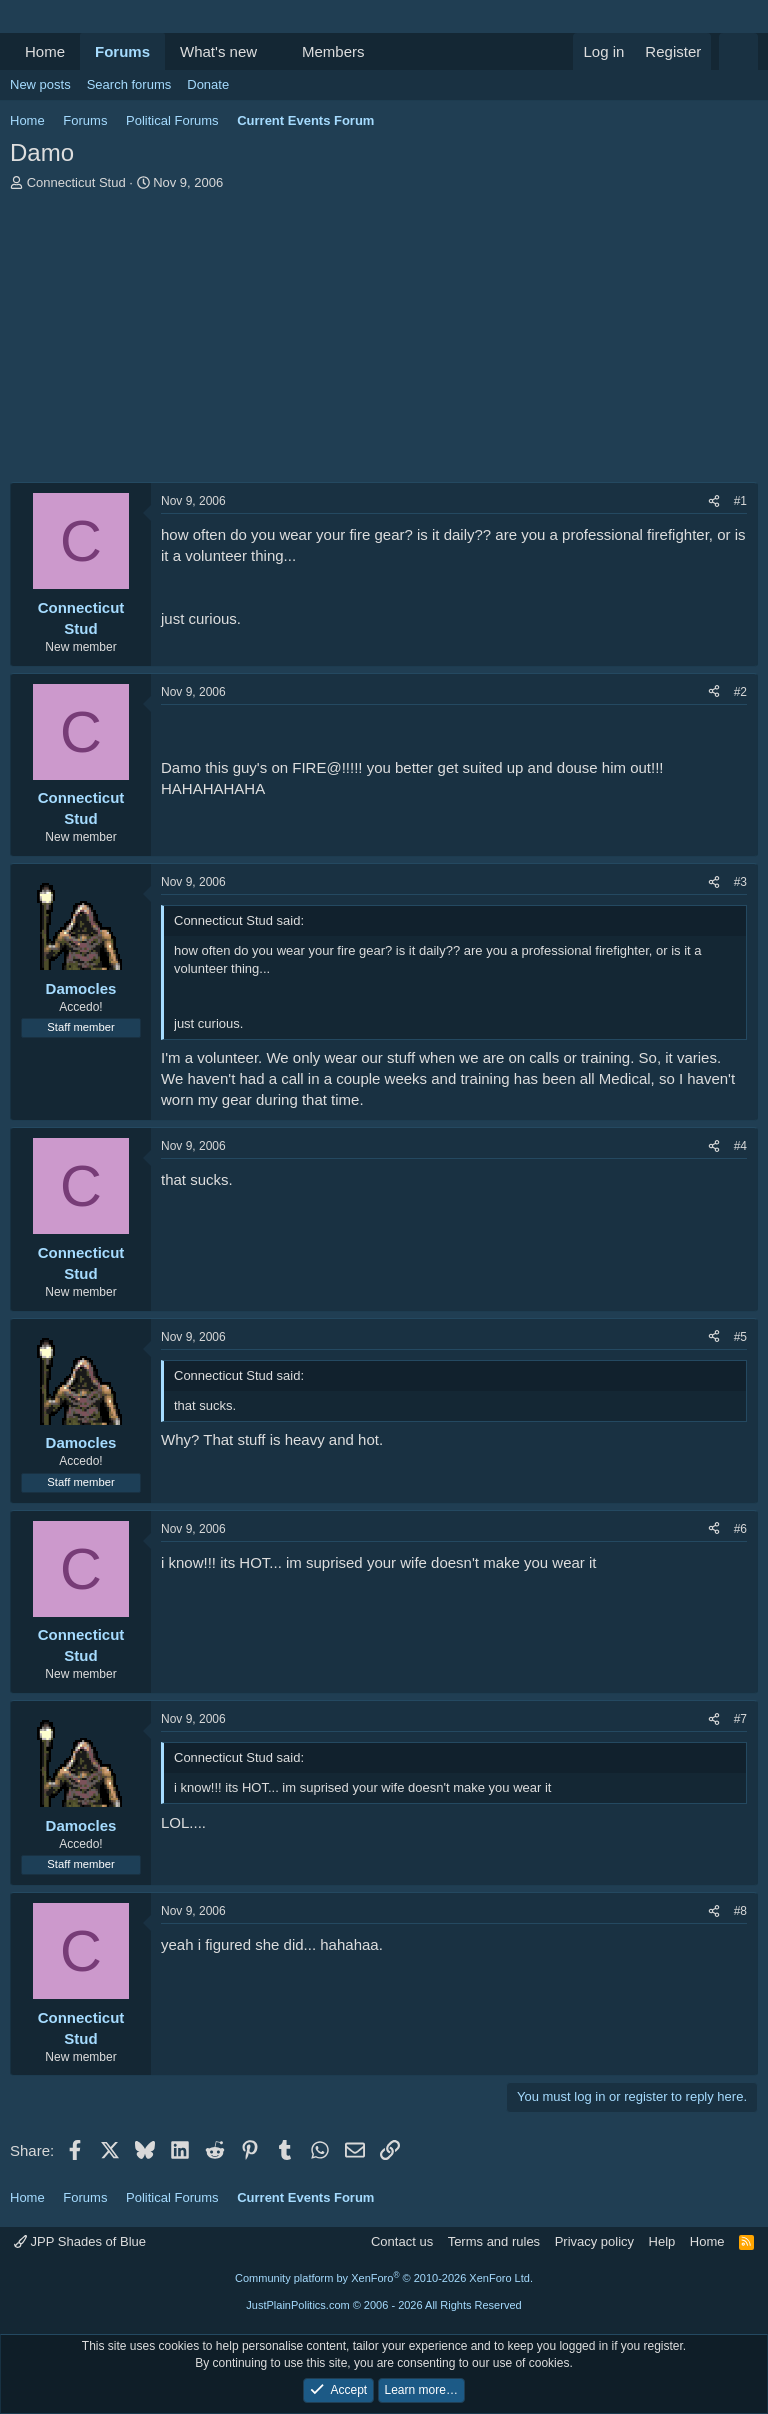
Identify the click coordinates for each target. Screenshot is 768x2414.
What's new (218, 51)
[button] (273, 51)
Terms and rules (494, 2241)
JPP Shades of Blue (80, 2241)
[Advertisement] (384, 342)
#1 (740, 501)
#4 (740, 1146)
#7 (740, 1719)
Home (45, 51)
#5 (740, 1337)
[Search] (738, 51)
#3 (740, 882)
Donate (208, 84)
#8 (740, 1911)
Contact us (402, 2241)
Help (662, 2241)
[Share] (714, 501)
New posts (40, 84)
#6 (740, 1529)
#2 (740, 692)
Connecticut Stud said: (239, 920)
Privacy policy (594, 2241)
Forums (122, 51)
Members (333, 51)
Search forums (129, 84)
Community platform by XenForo (384, 2278)
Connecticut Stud (76, 182)
